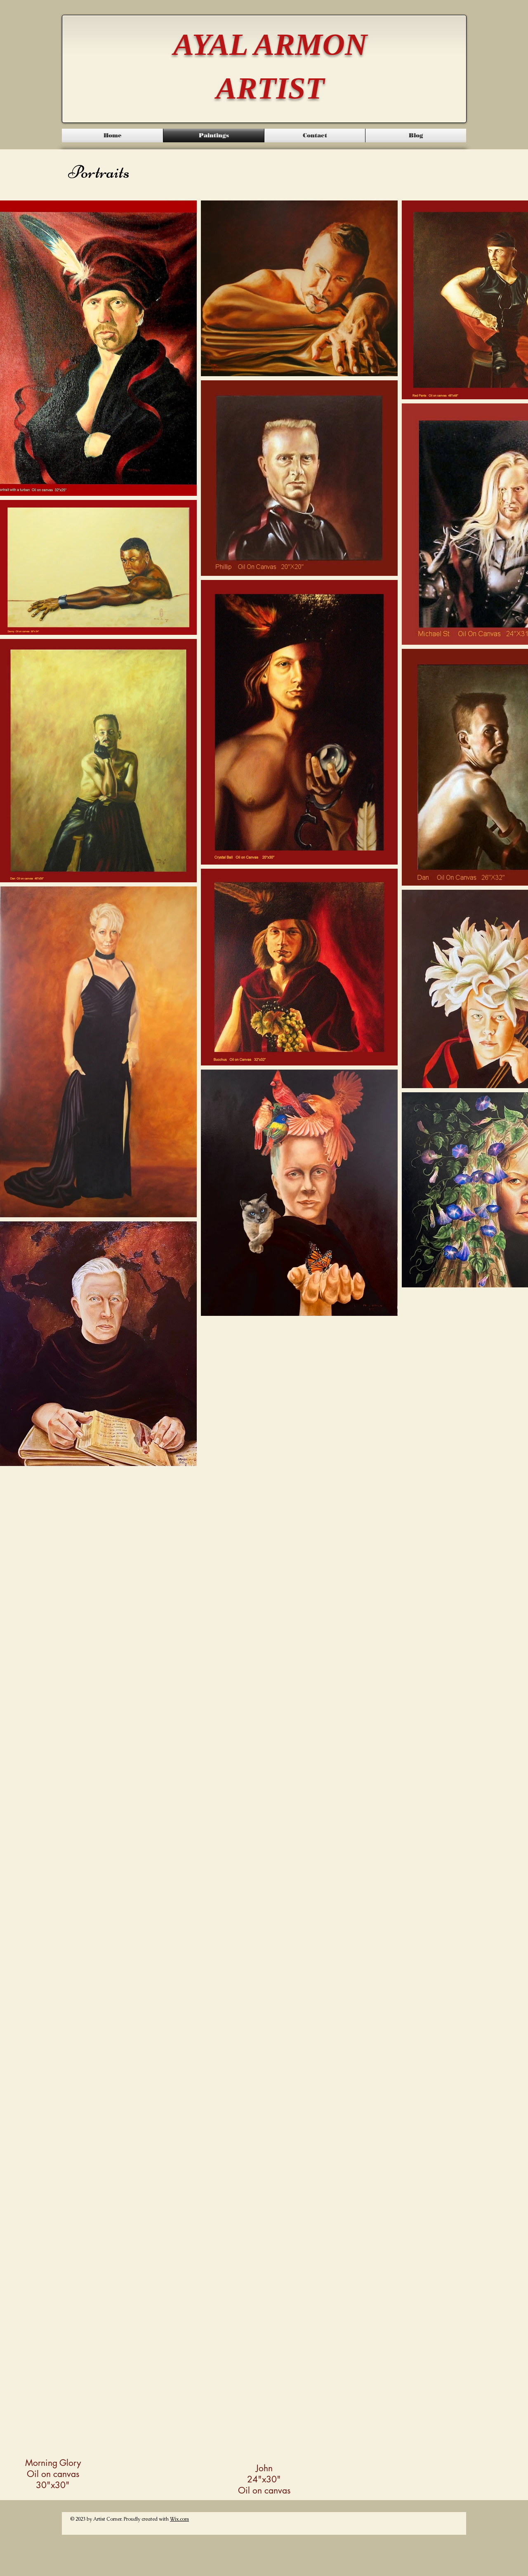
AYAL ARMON (270, 44)
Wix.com (179, 2519)
